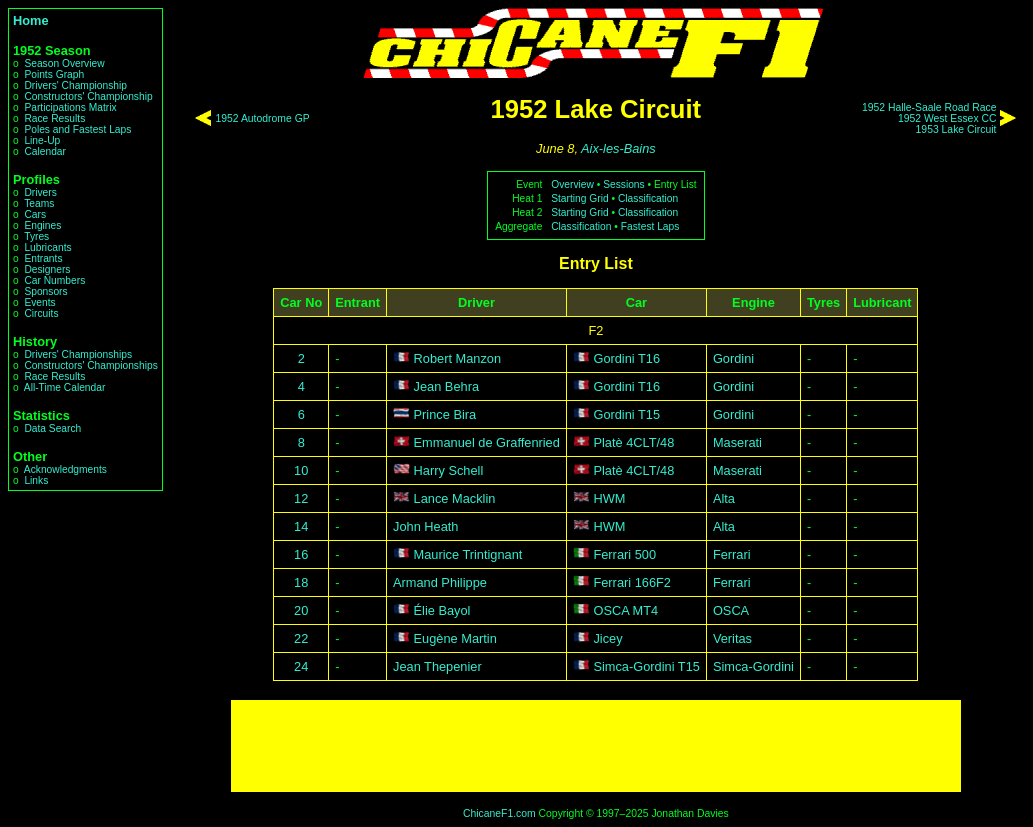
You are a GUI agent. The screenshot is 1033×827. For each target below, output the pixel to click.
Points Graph (54, 74)
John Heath (425, 526)
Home (31, 20)
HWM (609, 498)
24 (301, 666)
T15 (649, 414)
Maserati (737, 442)
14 (301, 526)
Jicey (607, 638)
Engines (42, 225)
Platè (607, 442)
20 (301, 610)
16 (301, 554)
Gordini (613, 358)
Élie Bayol (442, 610)
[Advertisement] (596, 746)
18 (301, 582)
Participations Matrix (70, 107)
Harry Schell (449, 470)
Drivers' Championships (78, 354)
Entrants (43, 258)
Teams (39, 203)
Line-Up (42, 140)
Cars (35, 214)
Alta (724, 498)
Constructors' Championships (90, 365)
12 (301, 498)
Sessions (624, 184)
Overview (572, 184)
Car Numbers (54, 280)
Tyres (36, 236)
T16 (649, 358)
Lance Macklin (455, 498)
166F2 (653, 582)
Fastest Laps (650, 226)
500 (645, 554)
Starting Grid (579, 198)
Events (39, 302)
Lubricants (47, 247)
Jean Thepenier (437, 666)
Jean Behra (446, 386)
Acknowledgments (65, 469)
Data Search (52, 428)
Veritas (732, 638)
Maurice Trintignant (468, 554)
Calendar (45, 151)
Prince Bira (445, 414)
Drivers (40, 192)
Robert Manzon (458, 358)
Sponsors (45, 291)
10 (301, 470)
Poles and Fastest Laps (77, 129)
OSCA (611, 610)
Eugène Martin (455, 638)
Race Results (54, 118)
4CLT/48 (650, 442)
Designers (47, 269)
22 (301, 638)
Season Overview (64, 63)
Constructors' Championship (88, 96)
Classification (648, 198)
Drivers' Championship (75, 85)
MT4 (646, 610)
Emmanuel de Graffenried (487, 442)
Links (36, 480)
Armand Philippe (440, 582)
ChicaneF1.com (499, 813)
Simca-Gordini (633, 666)
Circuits (41, 313)
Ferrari (612, 554)
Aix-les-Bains (618, 148)
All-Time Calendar (65, 387)
